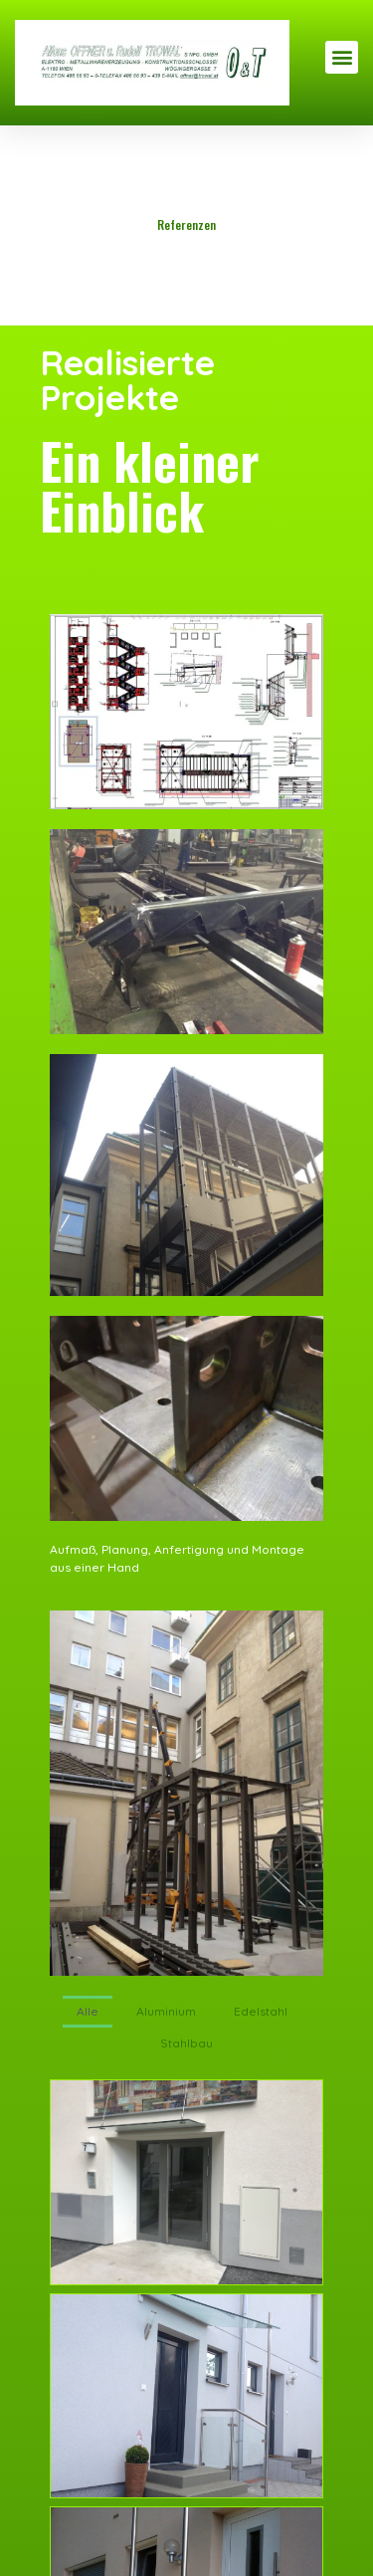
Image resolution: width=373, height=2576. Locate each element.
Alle (87, 2011)
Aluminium (166, 2011)
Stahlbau (186, 2043)
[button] (341, 57)
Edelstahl (260, 2011)
